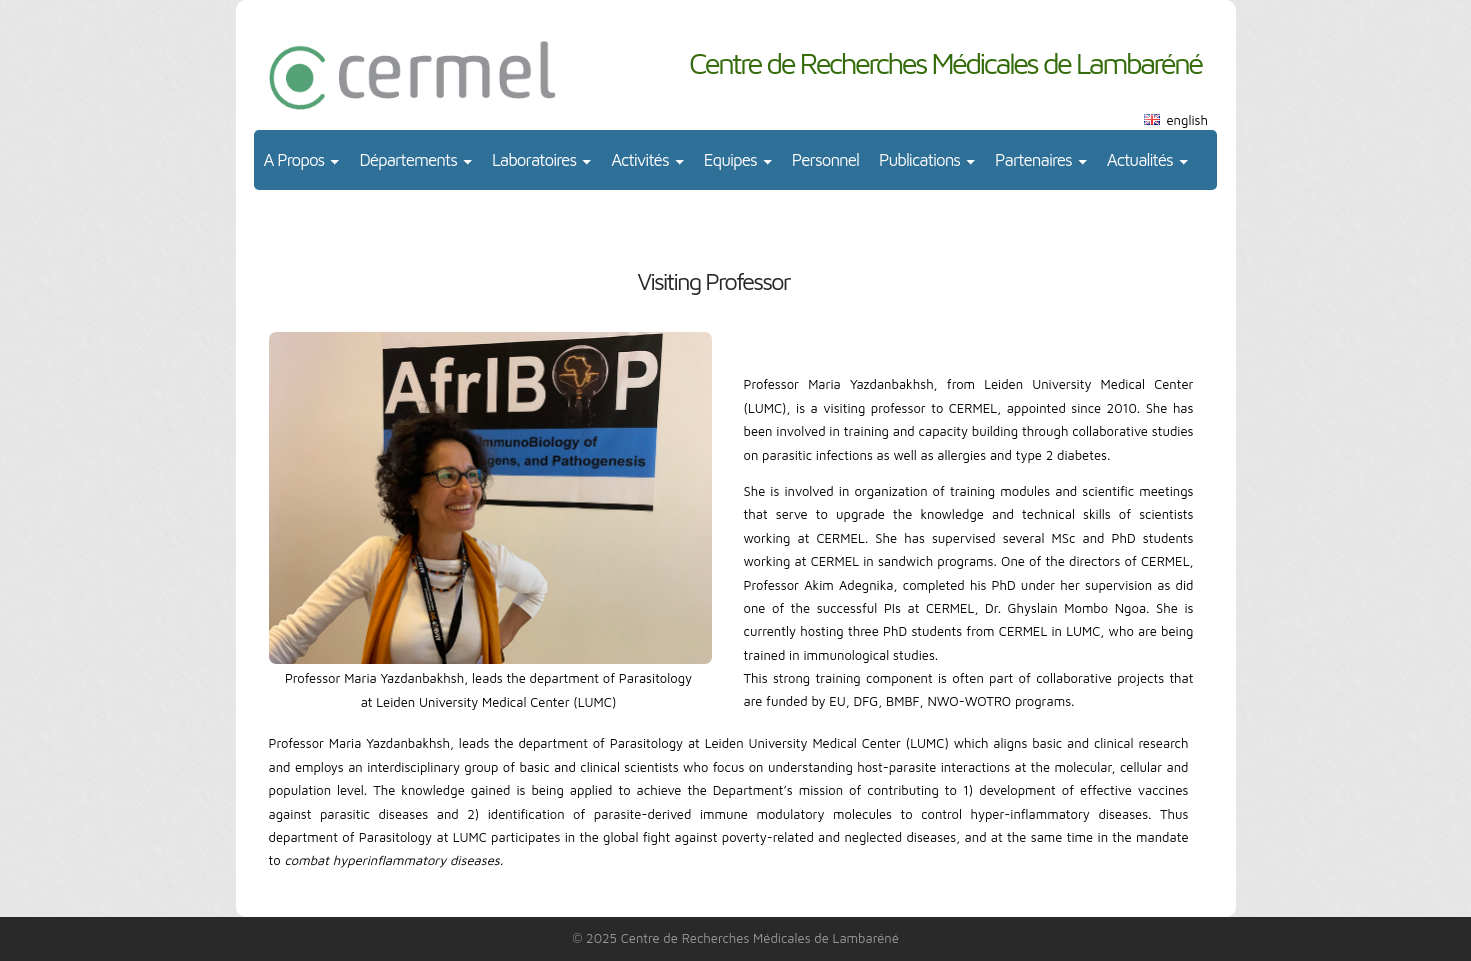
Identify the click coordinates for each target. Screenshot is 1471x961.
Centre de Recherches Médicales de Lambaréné (945, 62)
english (1187, 120)
